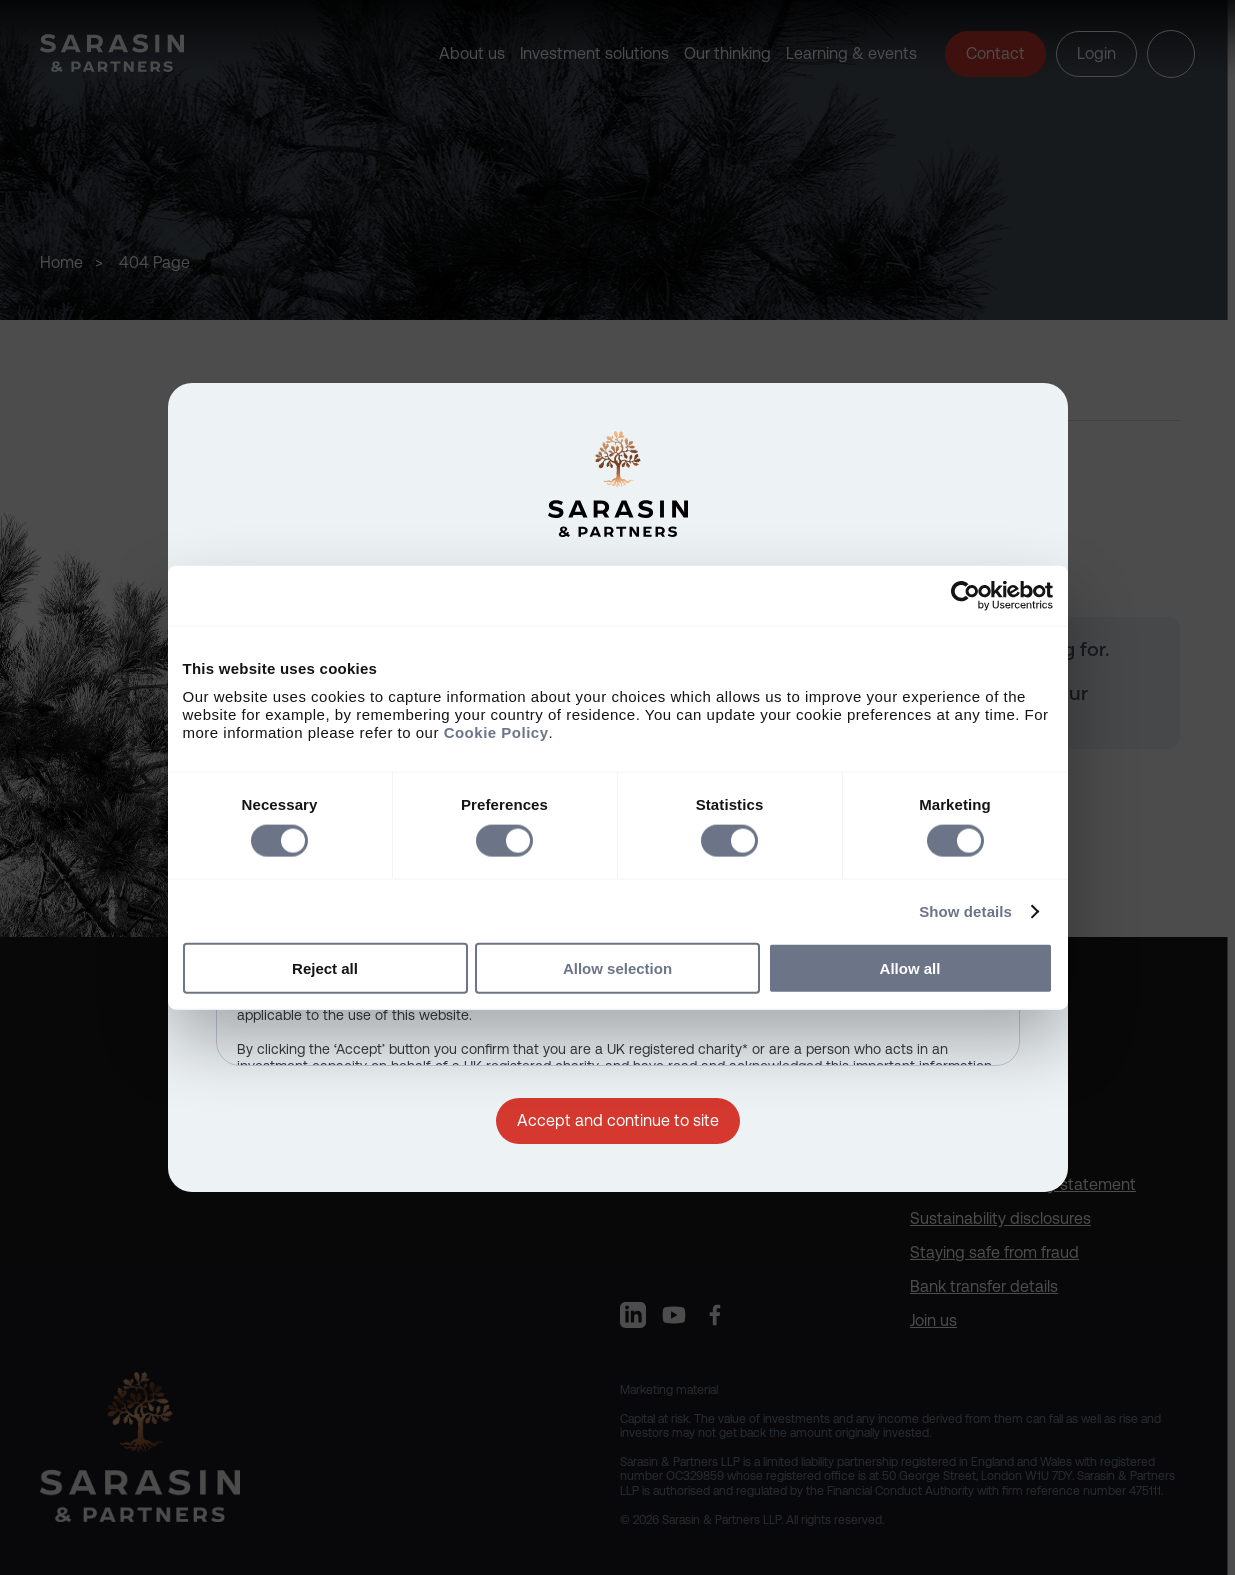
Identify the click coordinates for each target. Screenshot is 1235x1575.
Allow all (910, 968)
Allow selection (617, 968)
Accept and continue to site (618, 1120)
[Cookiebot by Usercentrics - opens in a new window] (965, 595)
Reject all (325, 968)
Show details (965, 910)
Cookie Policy (496, 732)
